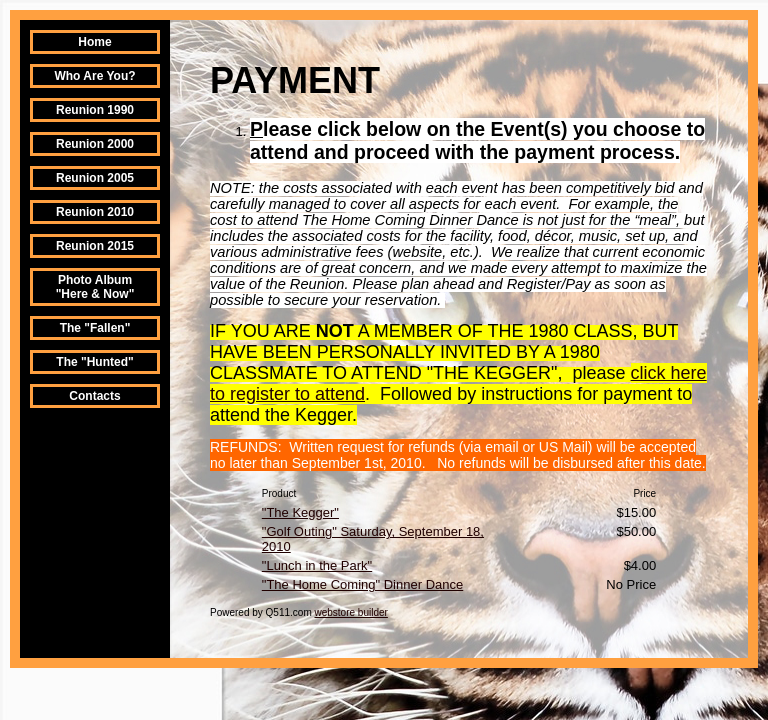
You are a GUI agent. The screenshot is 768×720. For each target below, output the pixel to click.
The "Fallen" (95, 328)
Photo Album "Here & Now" (95, 287)
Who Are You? (94, 76)
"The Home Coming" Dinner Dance (362, 584)
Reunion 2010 (95, 212)
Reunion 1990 (95, 110)
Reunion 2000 (95, 144)
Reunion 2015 (95, 246)
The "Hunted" (94, 362)
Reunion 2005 (95, 178)
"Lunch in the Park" (317, 565)
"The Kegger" (300, 512)
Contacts (94, 396)
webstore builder (351, 612)
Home (94, 42)
